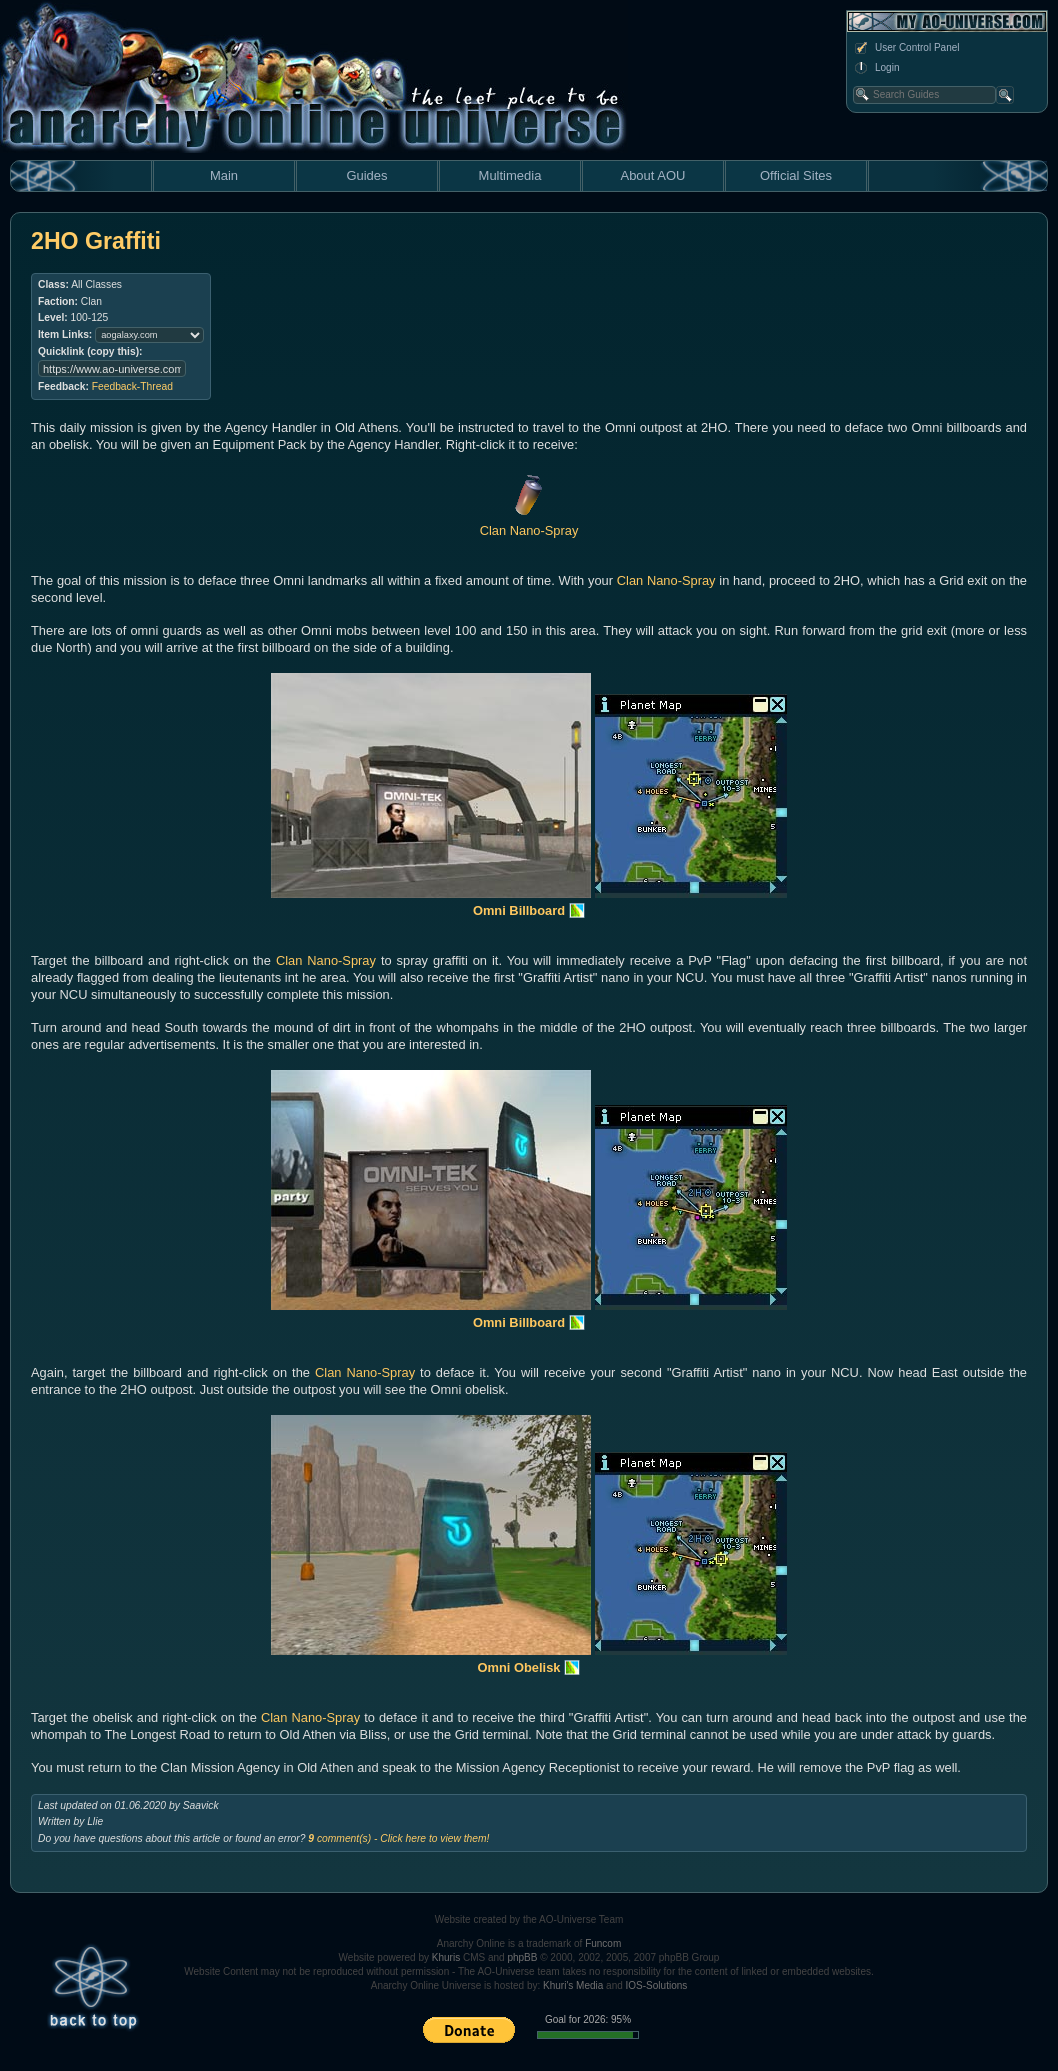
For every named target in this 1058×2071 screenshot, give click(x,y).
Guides (366, 175)
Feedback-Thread (132, 386)
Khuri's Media (573, 1985)
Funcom (603, 1943)
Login (876, 68)
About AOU (652, 175)
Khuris (446, 1957)
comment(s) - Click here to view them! (398, 1838)
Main (224, 175)
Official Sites (796, 175)
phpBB (522, 1957)
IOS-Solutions (657, 1985)
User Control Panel (906, 48)
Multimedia (510, 175)
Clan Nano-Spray (666, 580)
